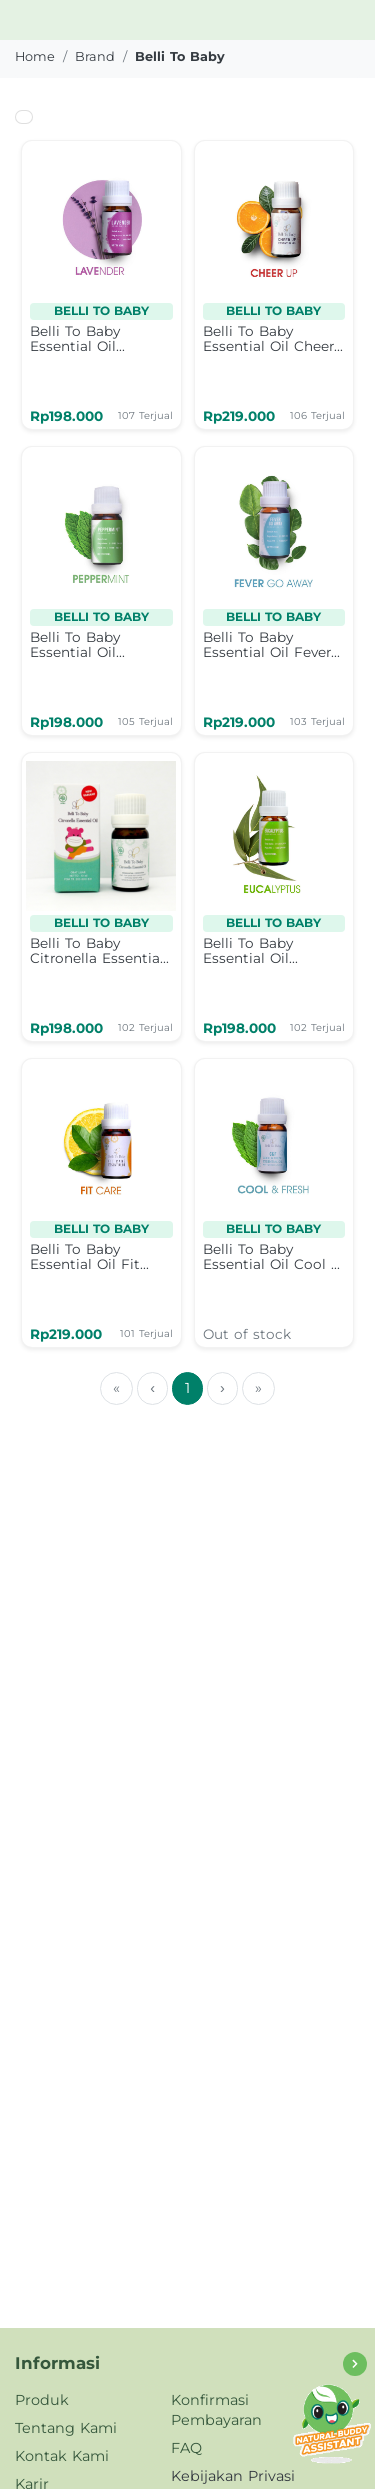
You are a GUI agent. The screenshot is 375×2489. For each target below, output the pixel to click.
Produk (42, 2400)
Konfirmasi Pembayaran (216, 2410)
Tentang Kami (66, 2428)
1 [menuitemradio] (187, 1388)
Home (35, 56)
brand (95, 56)
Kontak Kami (62, 2456)
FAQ (186, 2448)
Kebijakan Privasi (233, 2476)
